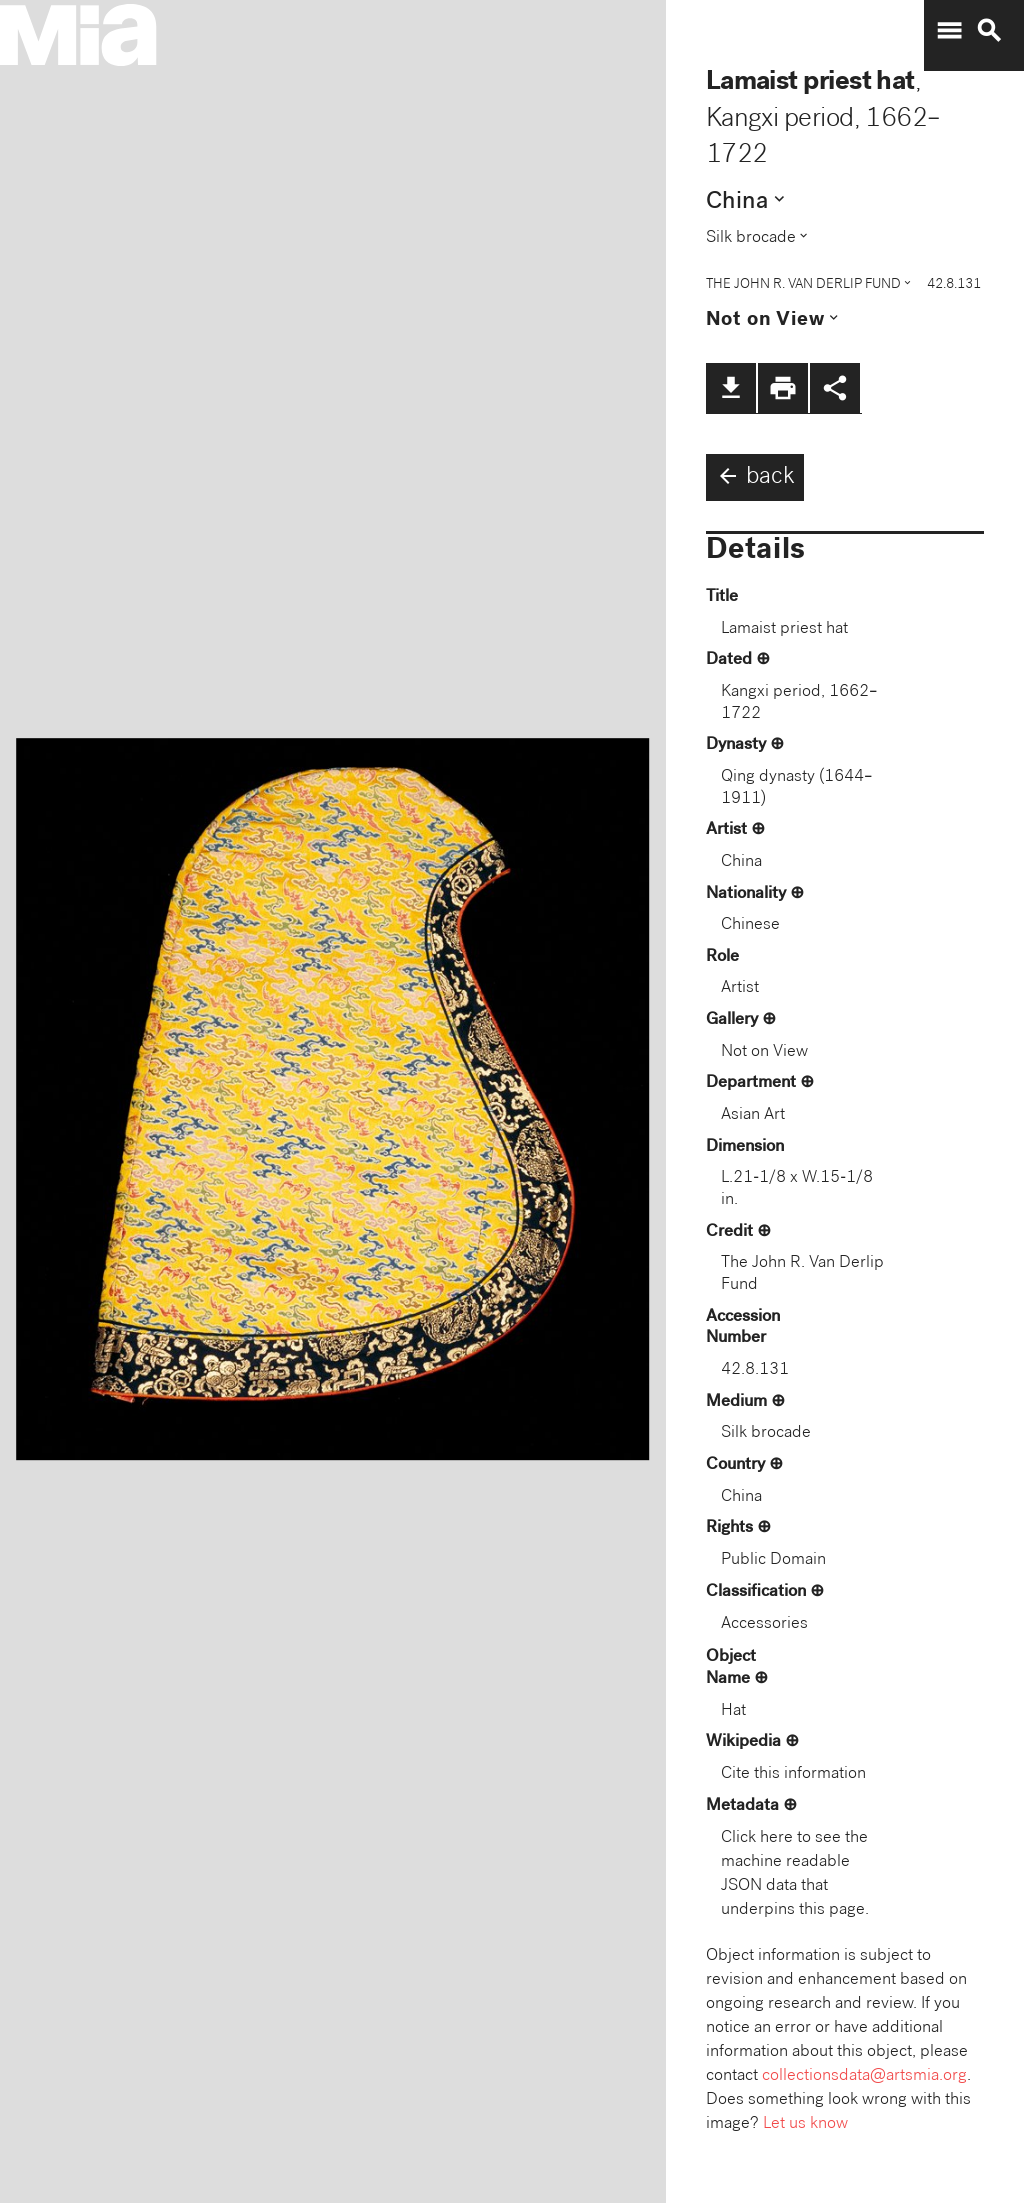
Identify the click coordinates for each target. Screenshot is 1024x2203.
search (989, 31)
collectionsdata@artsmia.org (864, 2076)
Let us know (805, 2124)
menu (949, 31)
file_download (731, 388)
